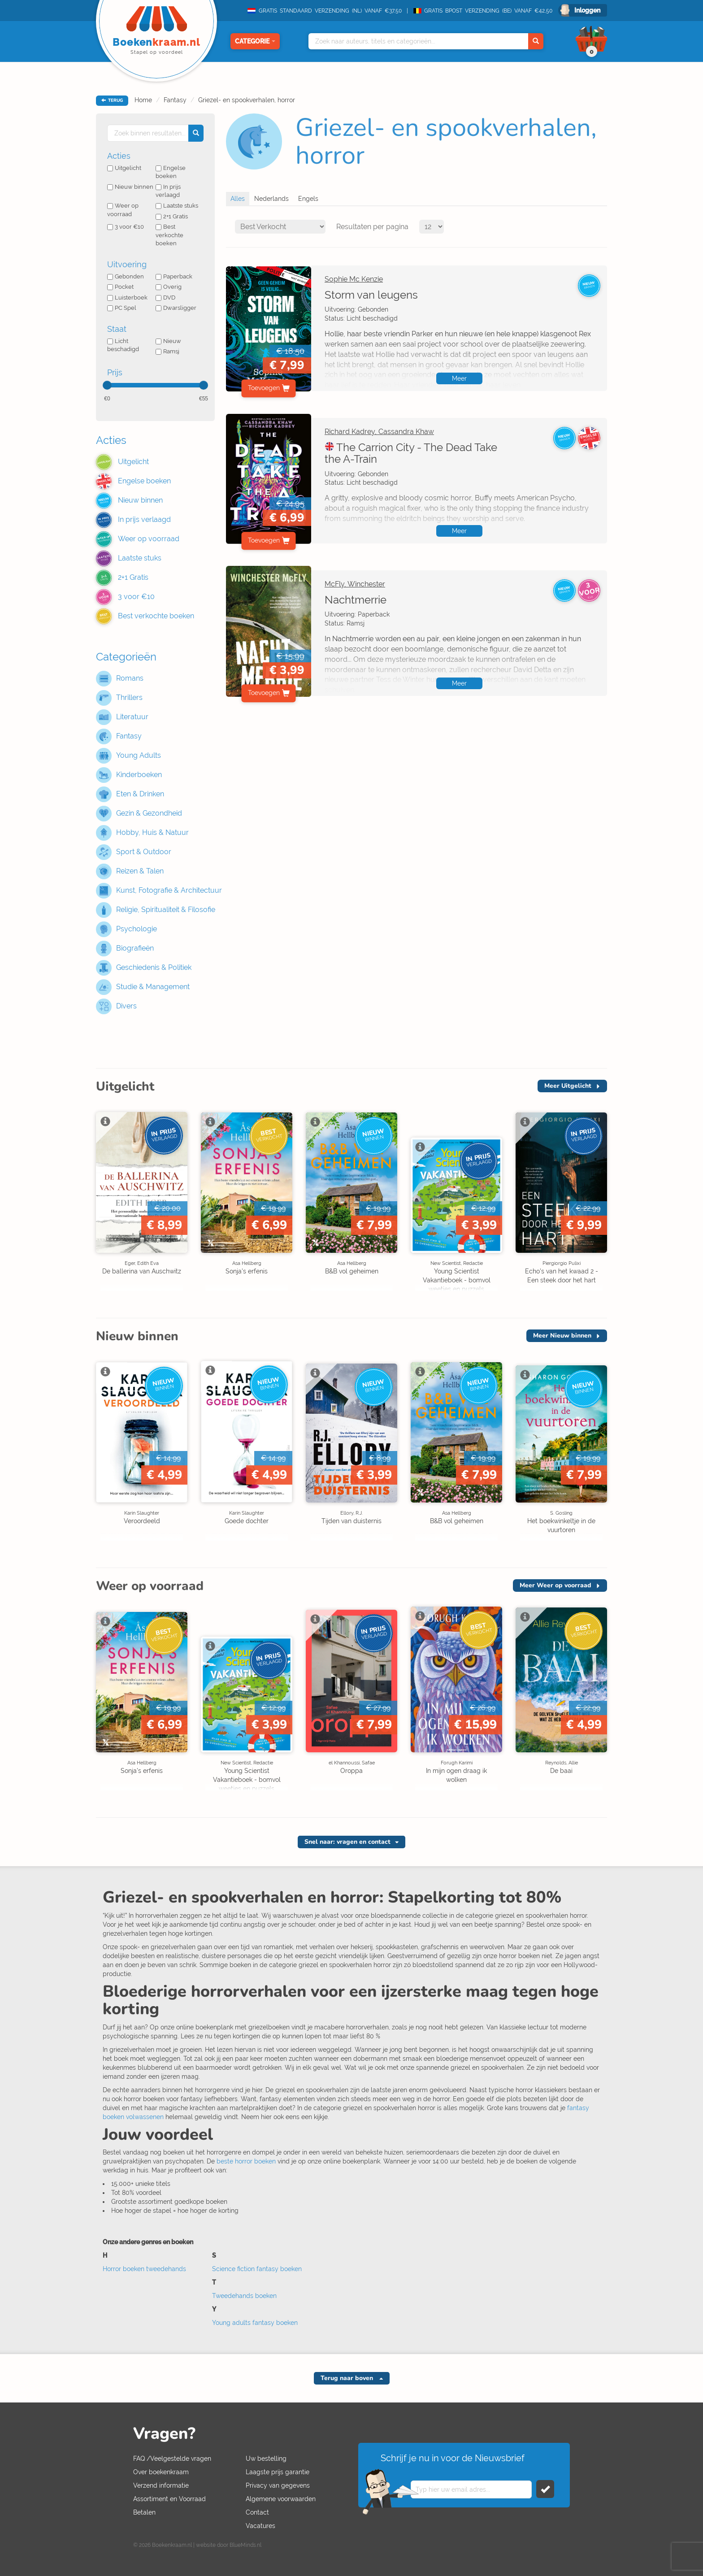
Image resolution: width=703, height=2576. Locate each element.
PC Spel (121, 307)
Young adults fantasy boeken (255, 2322)
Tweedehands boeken (244, 2295)
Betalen (144, 2512)
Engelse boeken (171, 172)
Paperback (174, 276)
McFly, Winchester (355, 584)
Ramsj (167, 351)
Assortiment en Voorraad (169, 2498)
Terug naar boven (348, 2378)
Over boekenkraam (161, 2472)
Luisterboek (127, 297)
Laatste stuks (177, 205)
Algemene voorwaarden (281, 2498)
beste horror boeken (246, 2161)
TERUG (112, 100)
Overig (169, 286)
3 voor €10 (125, 226)
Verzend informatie (161, 2485)
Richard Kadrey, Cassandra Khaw (379, 431)
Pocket (120, 286)
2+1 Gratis (172, 216)
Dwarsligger (176, 307)
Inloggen (587, 10)
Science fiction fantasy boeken (257, 2268)
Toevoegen (264, 387)
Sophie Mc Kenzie (354, 279)
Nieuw (168, 341)
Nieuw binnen (130, 186)
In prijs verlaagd (168, 191)
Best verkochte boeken (169, 235)
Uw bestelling (266, 2458)
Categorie (255, 41)
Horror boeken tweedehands (144, 2268)
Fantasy (175, 100)
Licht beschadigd (123, 345)
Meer (459, 378)
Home (143, 100)
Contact (257, 2512)
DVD (165, 297)
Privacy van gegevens (278, 2485)
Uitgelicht (124, 168)
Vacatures (260, 2525)
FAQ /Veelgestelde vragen (172, 2458)
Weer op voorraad (123, 209)
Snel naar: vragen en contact (347, 1842)
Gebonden (125, 276)
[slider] (107, 385)
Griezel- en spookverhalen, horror (246, 100)
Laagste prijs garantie (277, 2472)
